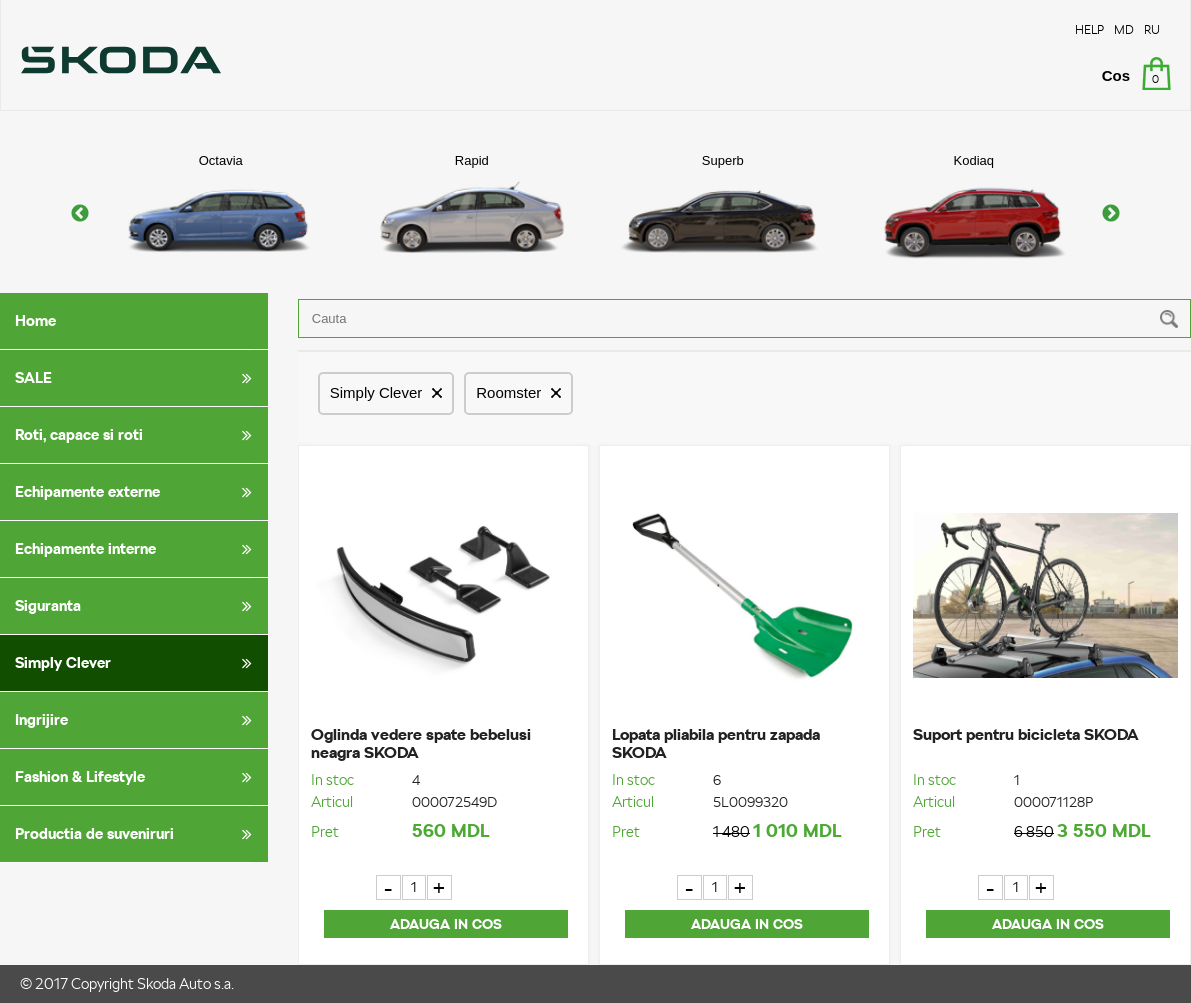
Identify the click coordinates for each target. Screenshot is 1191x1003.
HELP (1089, 29)
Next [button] (1111, 214)
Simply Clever (137, 663)
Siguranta (137, 606)
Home (35, 320)
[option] (220, 213)
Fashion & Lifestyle (137, 777)
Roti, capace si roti (137, 435)
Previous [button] (80, 214)
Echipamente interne (137, 549)
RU (1152, 29)
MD (1124, 29)
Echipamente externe (137, 492)
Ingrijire (137, 720)
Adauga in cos (446, 924)
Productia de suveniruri (137, 834)
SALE (137, 378)
